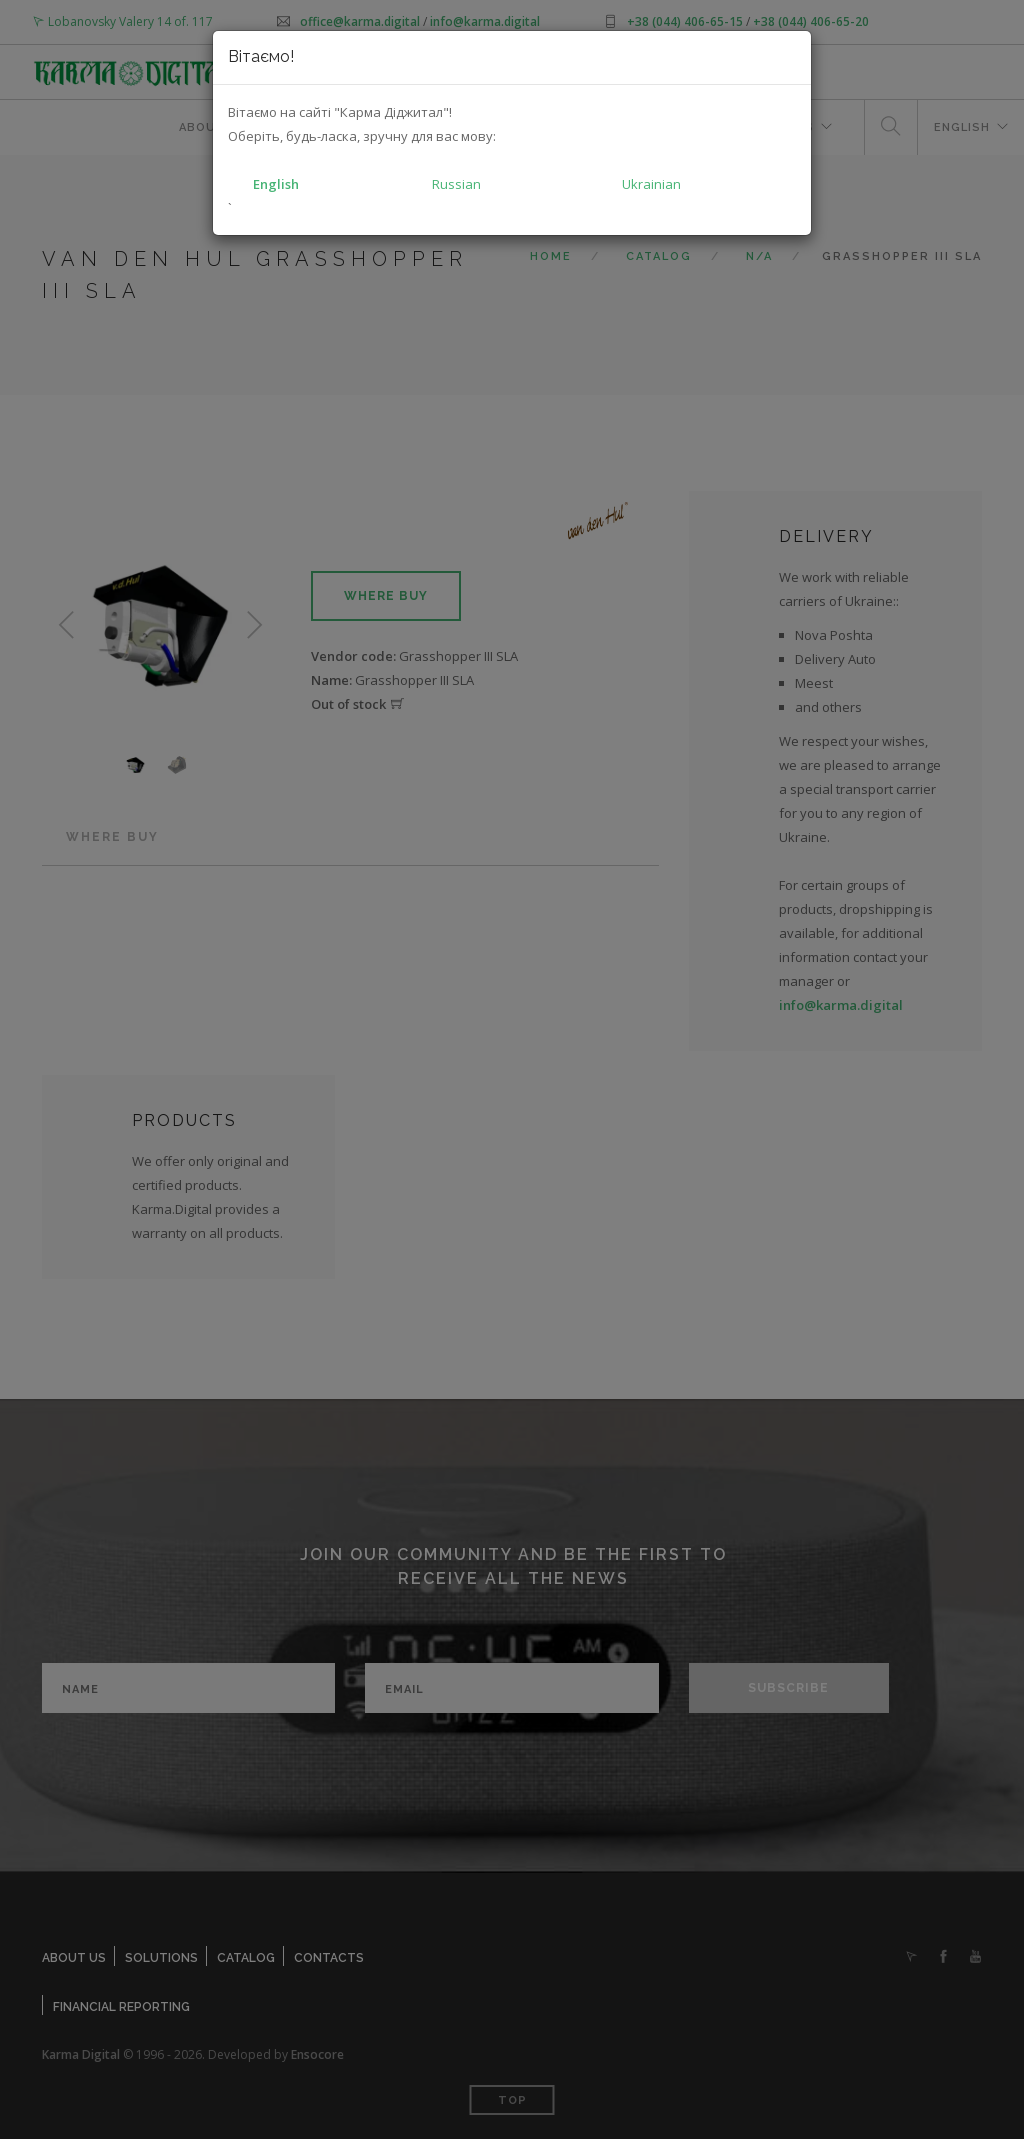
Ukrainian (651, 184)
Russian (456, 184)
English (276, 184)
